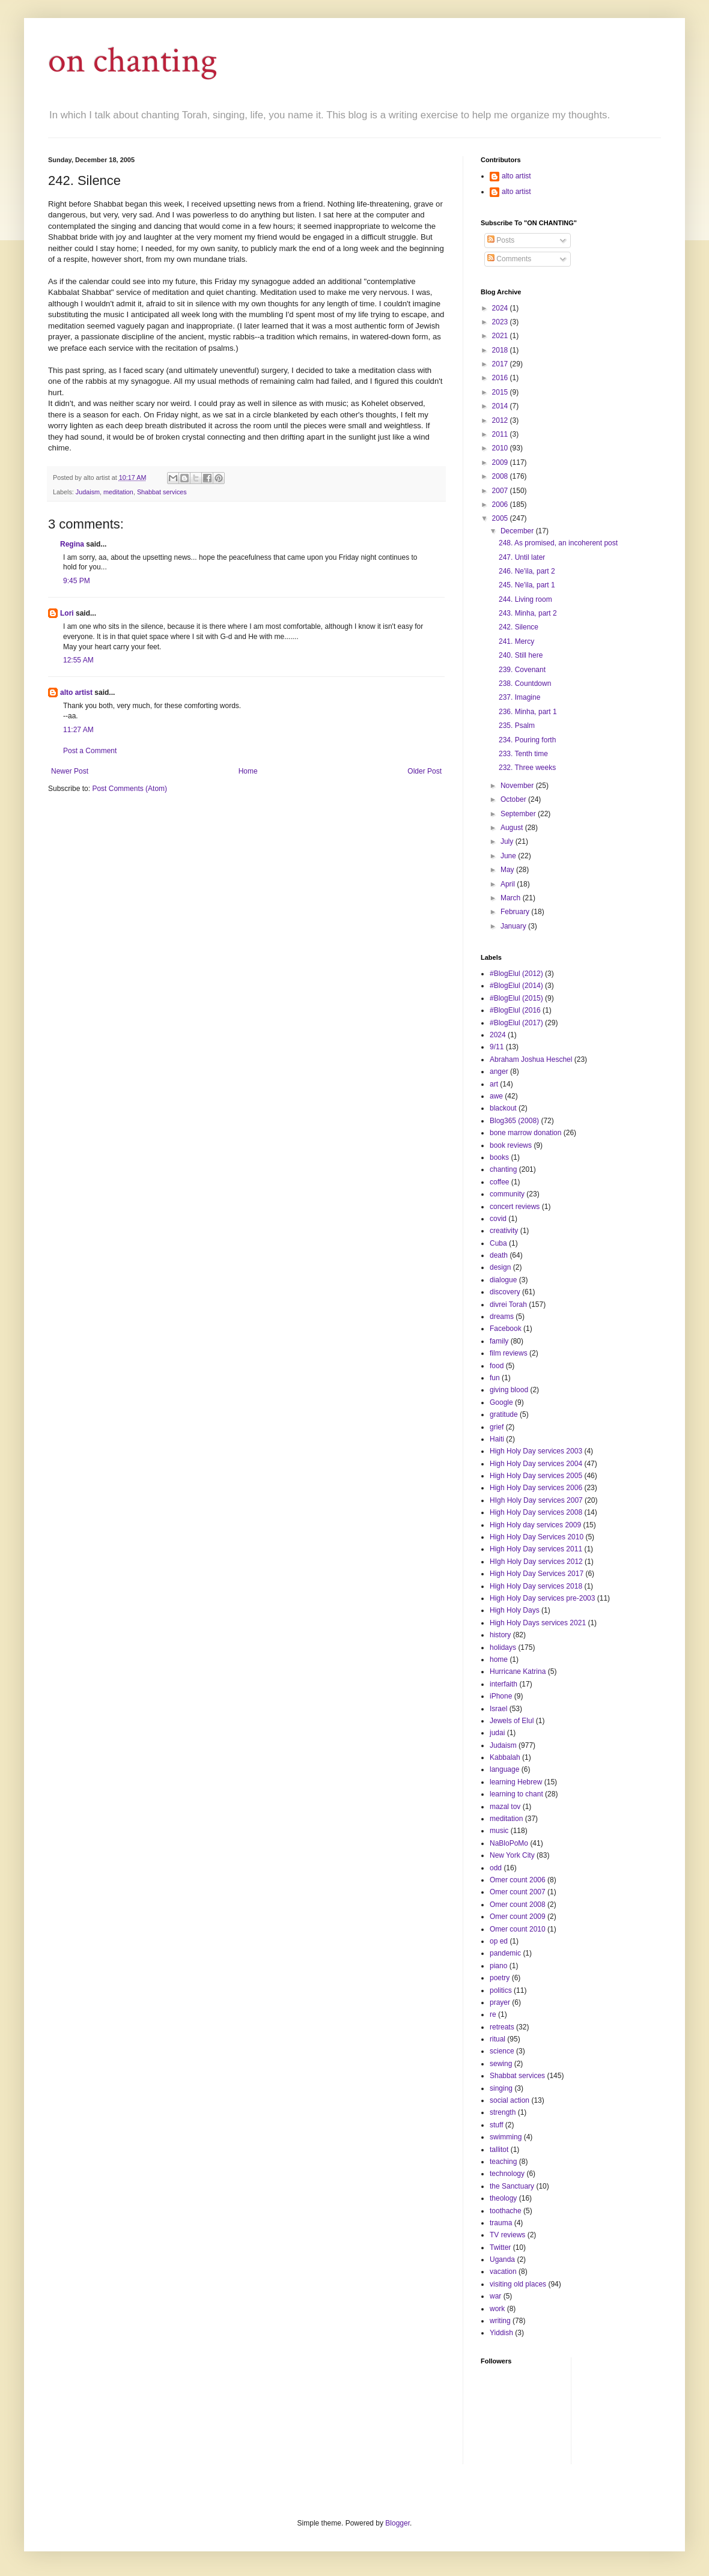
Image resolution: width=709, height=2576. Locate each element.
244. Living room (525, 599)
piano (498, 1966)
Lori (67, 613)
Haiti (497, 1439)
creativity (504, 1230)
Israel (498, 1709)
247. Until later (522, 557)
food (497, 1366)
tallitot (499, 2149)
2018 (501, 350)
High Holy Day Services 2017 (536, 1573)
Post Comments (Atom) (129, 788)
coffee (499, 1182)
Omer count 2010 (518, 1929)
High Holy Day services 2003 (536, 1451)
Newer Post (69, 771)
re (493, 2014)
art (494, 1084)
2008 (501, 476)
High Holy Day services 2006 (536, 1487)
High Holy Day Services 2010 (536, 1537)
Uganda (502, 2259)
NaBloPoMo (509, 1843)
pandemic (505, 1953)
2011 (501, 434)
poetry (500, 1978)
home (499, 1659)
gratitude (504, 1414)
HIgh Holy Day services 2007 (536, 1500)
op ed (499, 1941)
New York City (512, 1855)
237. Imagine (519, 697)
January (514, 926)
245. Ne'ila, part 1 (527, 585)
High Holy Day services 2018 (536, 1586)
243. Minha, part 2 (528, 613)
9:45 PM (76, 581)
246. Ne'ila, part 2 (527, 571)
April (509, 884)
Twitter (500, 2247)
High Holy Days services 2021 (538, 1623)
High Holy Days (515, 1610)
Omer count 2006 (518, 1880)
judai (497, 1733)
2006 (501, 504)
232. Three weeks (527, 767)
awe (496, 1096)
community (507, 1194)
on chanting (133, 60)
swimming (506, 2137)
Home (248, 771)
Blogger (397, 2523)
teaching (503, 2161)
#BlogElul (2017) (516, 1023)
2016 (501, 378)
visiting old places (518, 2284)
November (518, 785)
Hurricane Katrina (518, 1671)
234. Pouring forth (527, 740)
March (512, 898)
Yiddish (501, 2333)
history (500, 1635)
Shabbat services (162, 492)
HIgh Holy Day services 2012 (536, 1561)
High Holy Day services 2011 (536, 1549)
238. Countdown (525, 683)
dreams (502, 1316)
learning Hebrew (516, 1782)
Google (501, 1402)
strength (503, 2112)
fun (495, 1378)
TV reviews (507, 2235)
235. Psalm (517, 725)
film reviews (509, 1353)
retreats (502, 2027)
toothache (506, 2211)
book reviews (511, 1145)
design (500, 1267)
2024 (501, 308)
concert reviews (515, 1206)
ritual (497, 2039)
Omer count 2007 (518, 1892)
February (516, 912)
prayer (500, 2002)
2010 (501, 448)
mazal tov (505, 1806)
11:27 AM (78, 730)
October (514, 799)
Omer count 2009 (518, 1916)
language (504, 1769)
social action (509, 2100)
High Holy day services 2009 (535, 1525)
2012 (501, 420)
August (513, 827)
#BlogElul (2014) (516, 985)
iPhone (501, 1696)
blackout (503, 1108)
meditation (118, 492)
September (519, 814)
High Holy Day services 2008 (536, 1512)
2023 (501, 322)
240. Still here (521, 655)
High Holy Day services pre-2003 (542, 1598)
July (508, 841)
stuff (496, 2125)
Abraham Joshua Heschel (531, 1059)
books (499, 1157)
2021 (501, 336)
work (497, 2309)
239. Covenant (522, 669)
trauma (501, 2223)
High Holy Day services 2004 (536, 1463)
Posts (500, 240)
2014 (501, 406)
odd (496, 1868)
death (499, 1255)
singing (501, 2088)
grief (497, 1427)
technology (507, 2173)
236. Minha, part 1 (528, 712)
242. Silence (518, 627)
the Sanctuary (512, 2186)
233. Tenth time (523, 754)
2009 (501, 462)
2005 (501, 518)
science (502, 2051)
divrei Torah (508, 1304)
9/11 (497, 1047)
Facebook (506, 1328)
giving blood (509, 1390)
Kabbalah (505, 1757)
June (509, 856)
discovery (505, 1292)
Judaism (88, 492)
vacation (503, 2271)
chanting (503, 1169)
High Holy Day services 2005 (536, 1475)
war (495, 2296)
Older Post (424, 771)
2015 (501, 392)
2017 (501, 364)
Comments (509, 259)
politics (501, 1990)
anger (499, 1071)
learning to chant (516, 1794)
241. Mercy (516, 641)
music (499, 1830)
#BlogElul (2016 (515, 1010)
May (508, 869)
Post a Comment (90, 751)
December (518, 531)
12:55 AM (78, 660)
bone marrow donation (525, 1133)
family (499, 1341)
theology (503, 2198)
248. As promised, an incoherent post (558, 543)
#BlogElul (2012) (516, 973)
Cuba (498, 1243)
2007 (501, 490)
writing (500, 2321)
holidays (503, 1647)
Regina (72, 544)
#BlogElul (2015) (516, 998)
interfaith (503, 1684)
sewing (501, 2063)
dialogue (503, 1280)
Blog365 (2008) (514, 1121)
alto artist (76, 692)
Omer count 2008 (518, 1904)
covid (498, 1218)
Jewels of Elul (512, 1721)
